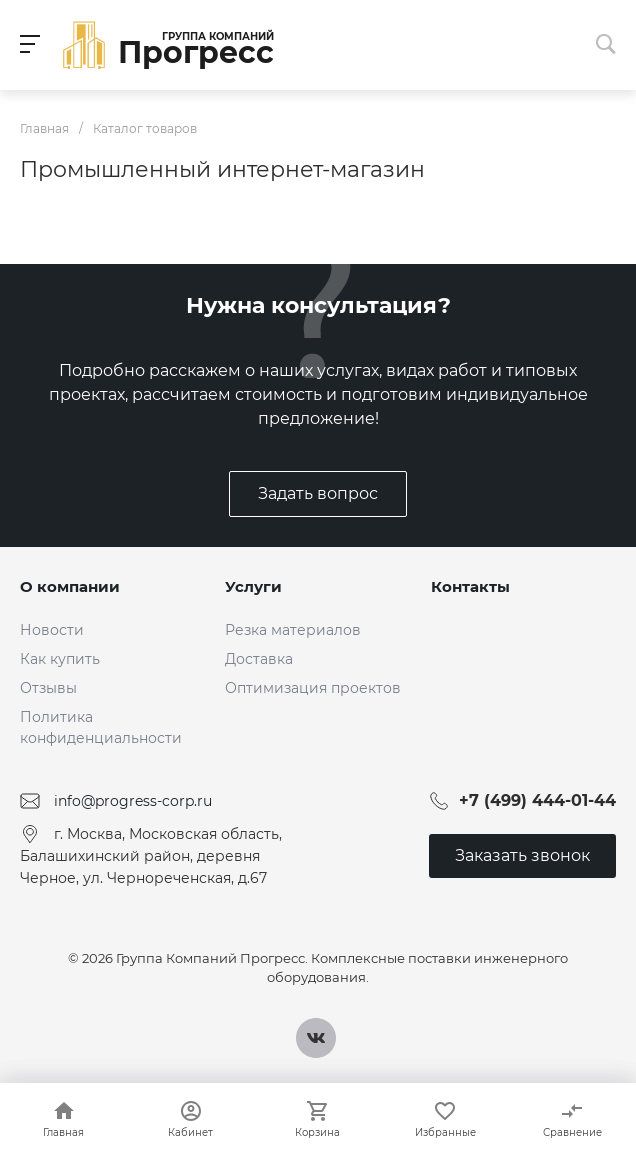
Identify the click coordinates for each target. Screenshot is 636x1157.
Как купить (60, 659)
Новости (52, 630)
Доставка (259, 659)
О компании (70, 586)
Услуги (253, 586)
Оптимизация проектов (313, 688)
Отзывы (48, 688)
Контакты (470, 586)
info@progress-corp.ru (133, 801)
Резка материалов (293, 630)
